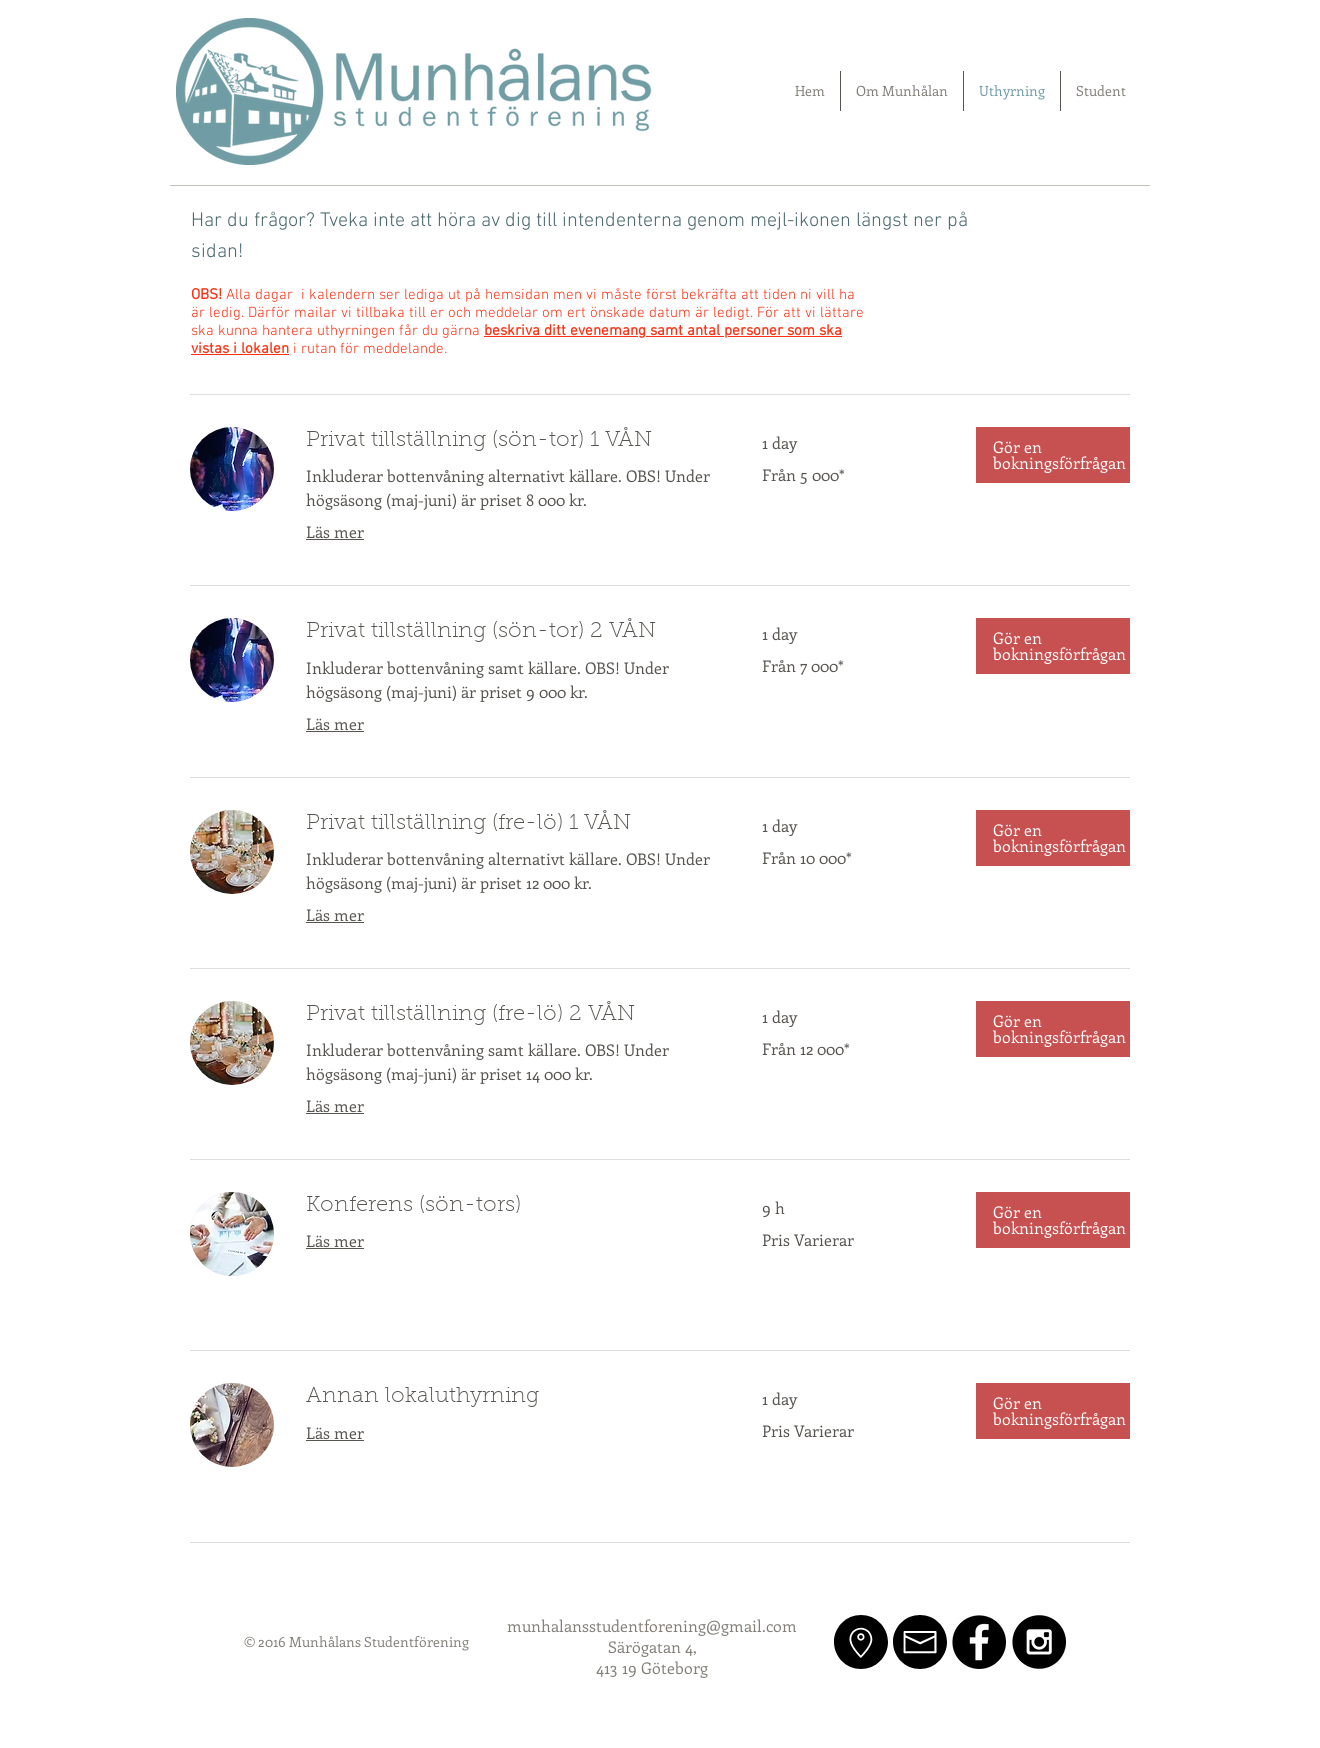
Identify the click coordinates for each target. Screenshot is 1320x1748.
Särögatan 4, (652, 1646)
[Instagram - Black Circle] (1039, 1642)
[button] (1053, 455)
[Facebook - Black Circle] (979, 1642)
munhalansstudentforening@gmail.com (652, 1625)
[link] (510, 441)
